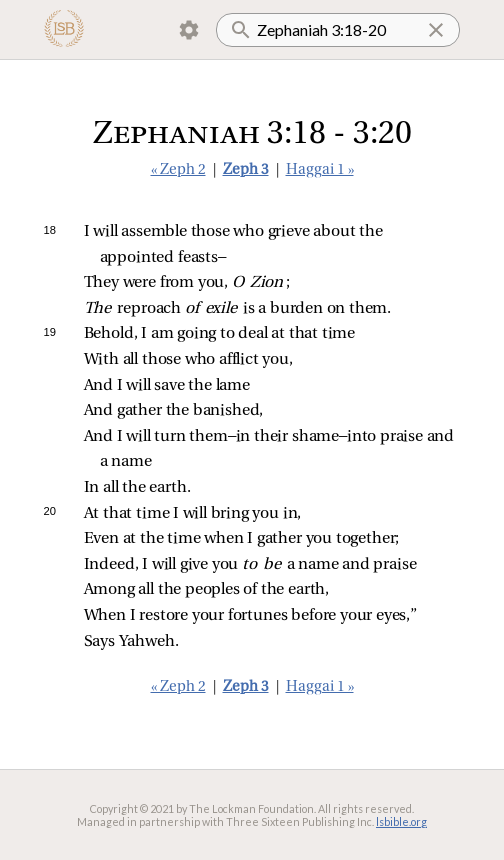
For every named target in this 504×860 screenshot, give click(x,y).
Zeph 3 (246, 170)
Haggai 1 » (320, 170)
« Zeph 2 (178, 170)
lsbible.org (401, 821)
